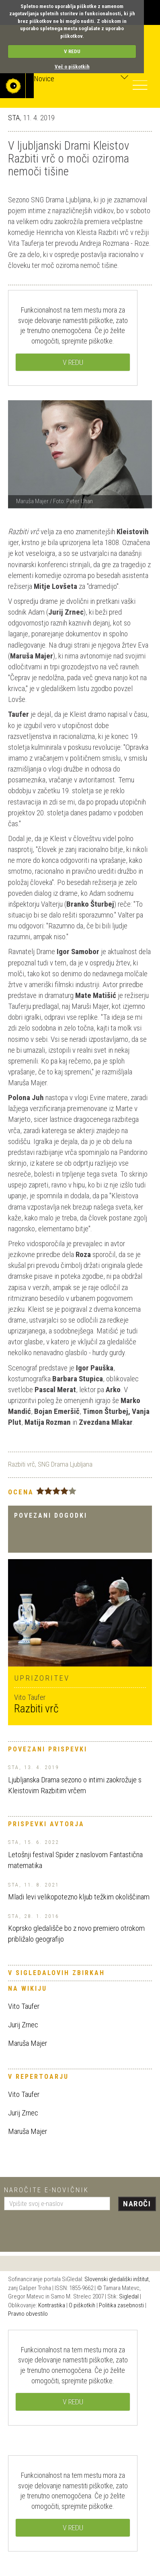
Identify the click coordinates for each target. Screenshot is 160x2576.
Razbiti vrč (21, 1464)
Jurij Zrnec (23, 2024)
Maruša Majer (27, 2043)
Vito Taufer (23, 2006)
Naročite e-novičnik (46, 2190)
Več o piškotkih (72, 67)
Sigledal (129, 2296)
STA (14, 117)
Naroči (137, 2203)
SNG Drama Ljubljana (65, 1464)
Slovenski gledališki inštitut (116, 2279)
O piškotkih (82, 2305)
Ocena (21, 1492)
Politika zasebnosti (121, 2305)
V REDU (72, 51)
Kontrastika (51, 2305)
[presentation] (65, 2228)
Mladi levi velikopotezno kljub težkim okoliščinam (79, 1896)
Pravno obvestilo (28, 2313)
